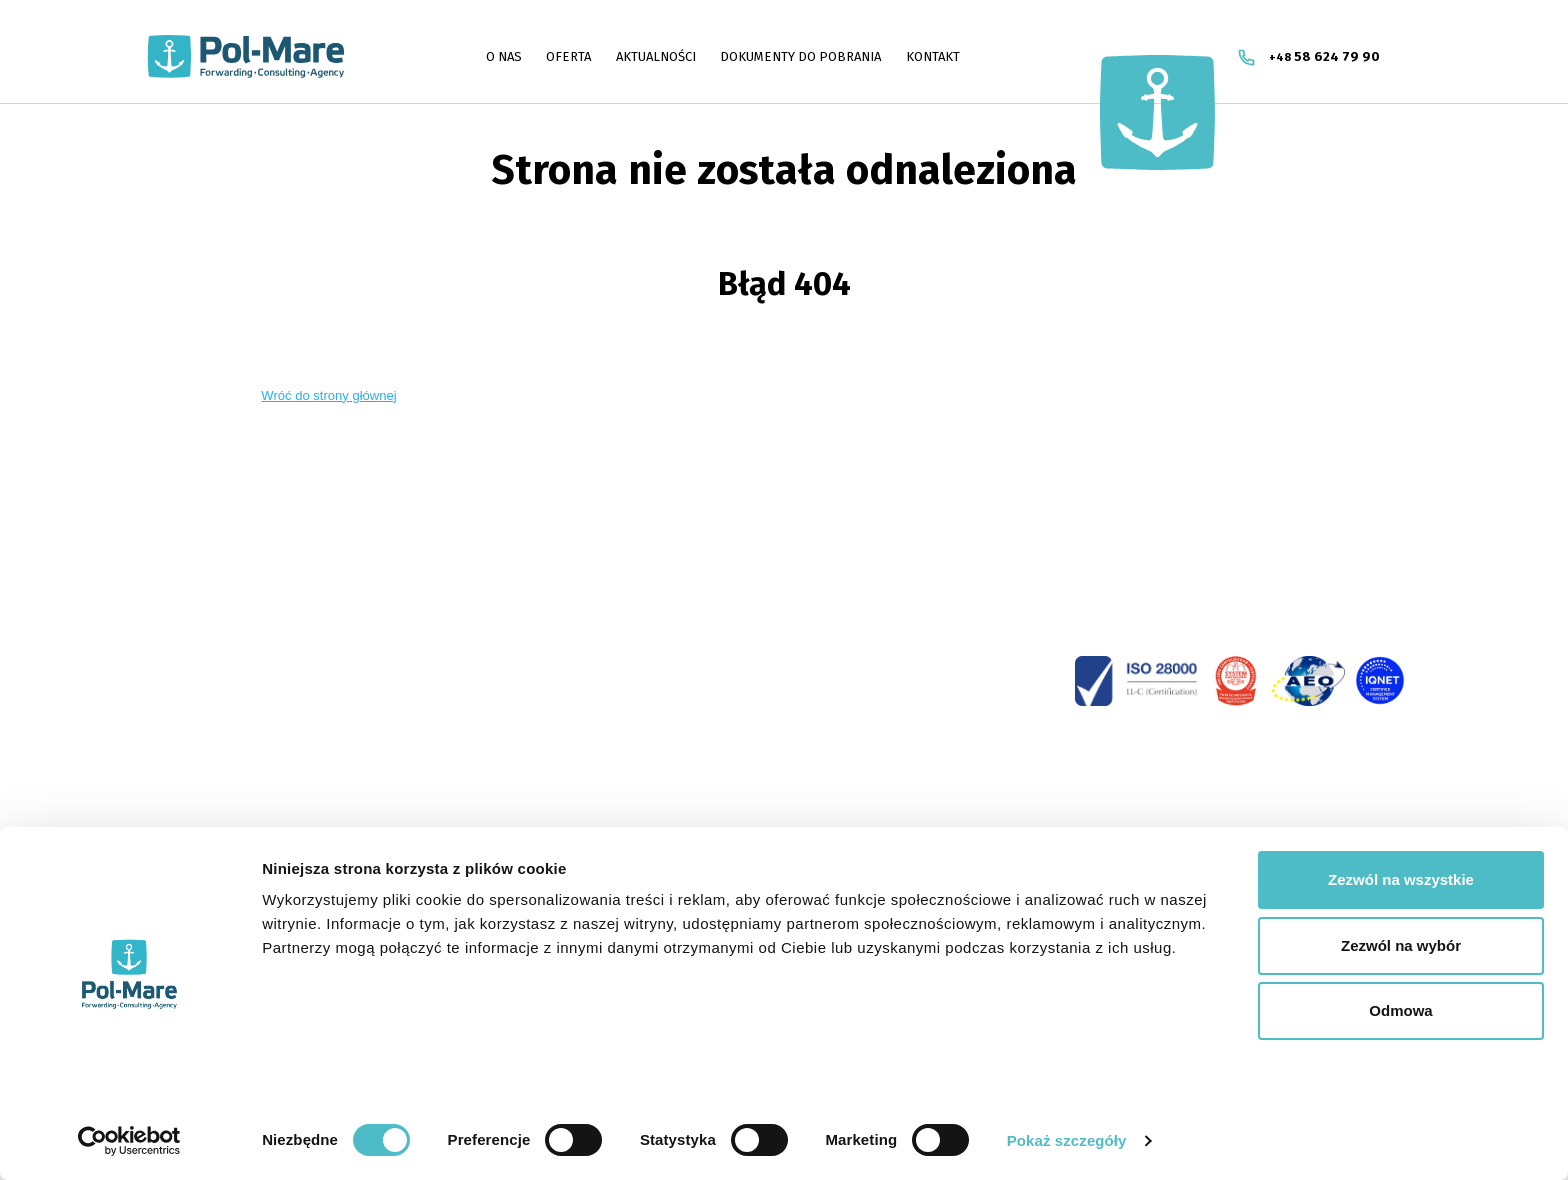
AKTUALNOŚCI (656, 56)
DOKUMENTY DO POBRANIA (800, 56)
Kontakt (933, 56)
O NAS (504, 56)
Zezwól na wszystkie (1401, 871)
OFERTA (568, 56)
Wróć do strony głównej (328, 395)
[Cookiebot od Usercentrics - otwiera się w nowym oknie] (129, 1141)
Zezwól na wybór (1401, 937)
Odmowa (1400, 1002)
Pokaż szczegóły (1067, 1140)
